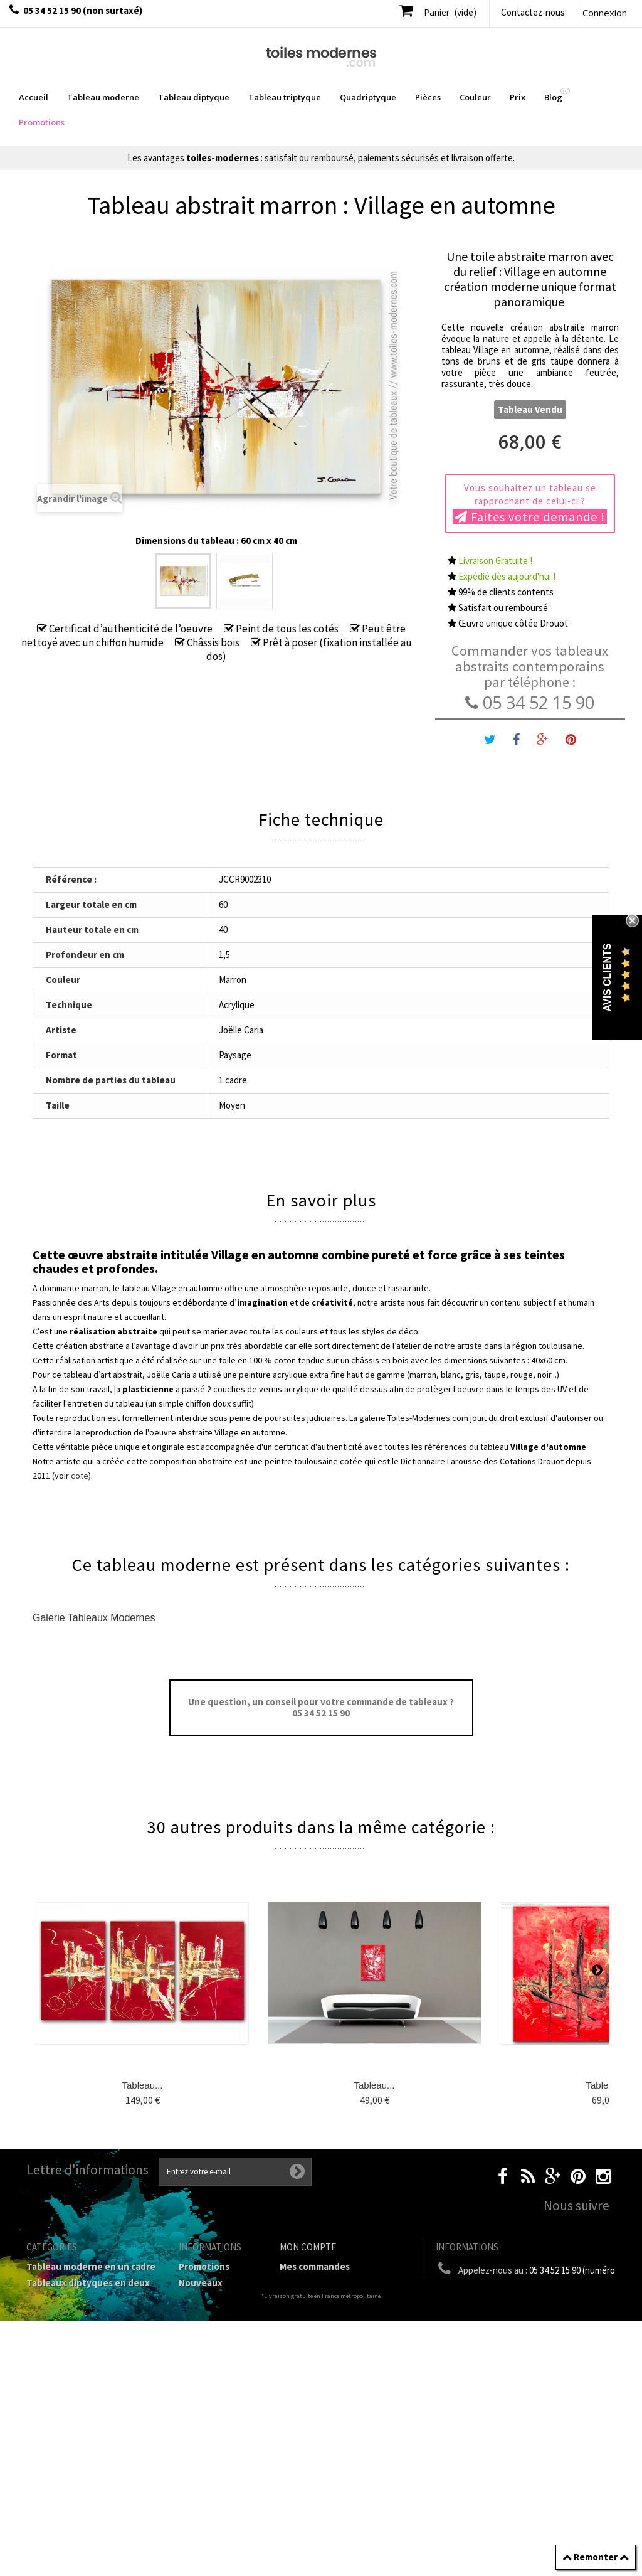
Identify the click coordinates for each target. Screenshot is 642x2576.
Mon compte (308, 2247)
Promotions (204, 2266)
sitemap (196, 2531)
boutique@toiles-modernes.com (550, 2312)
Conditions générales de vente (207, 2382)
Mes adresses (308, 2315)
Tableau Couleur (62, 2409)
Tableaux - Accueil (65, 2470)
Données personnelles (207, 2509)
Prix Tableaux (55, 2393)
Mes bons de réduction (329, 2359)
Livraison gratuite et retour (218, 2332)
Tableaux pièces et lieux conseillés (79, 2447)
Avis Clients (607, 978)
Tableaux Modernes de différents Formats (75, 2371)
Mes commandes (315, 2266)
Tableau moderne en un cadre (90, 2266)
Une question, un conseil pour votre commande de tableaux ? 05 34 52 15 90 (321, 1707)
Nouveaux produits (201, 2288)
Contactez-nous (533, 12)
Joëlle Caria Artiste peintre (212, 2481)
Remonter (595, 2557)
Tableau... (142, 2085)
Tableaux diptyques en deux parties (88, 2288)
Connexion (604, 12)
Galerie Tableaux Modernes (94, 1617)
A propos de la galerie (209, 2415)
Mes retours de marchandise (341, 2283)
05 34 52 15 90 (529, 702)
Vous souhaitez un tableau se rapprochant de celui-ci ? (530, 503)
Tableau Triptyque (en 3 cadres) (78, 2316)
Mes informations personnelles (317, 2337)
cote (79, 1475)
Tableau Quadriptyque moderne (75, 2343)
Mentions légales (216, 2354)
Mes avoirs (302, 2299)
